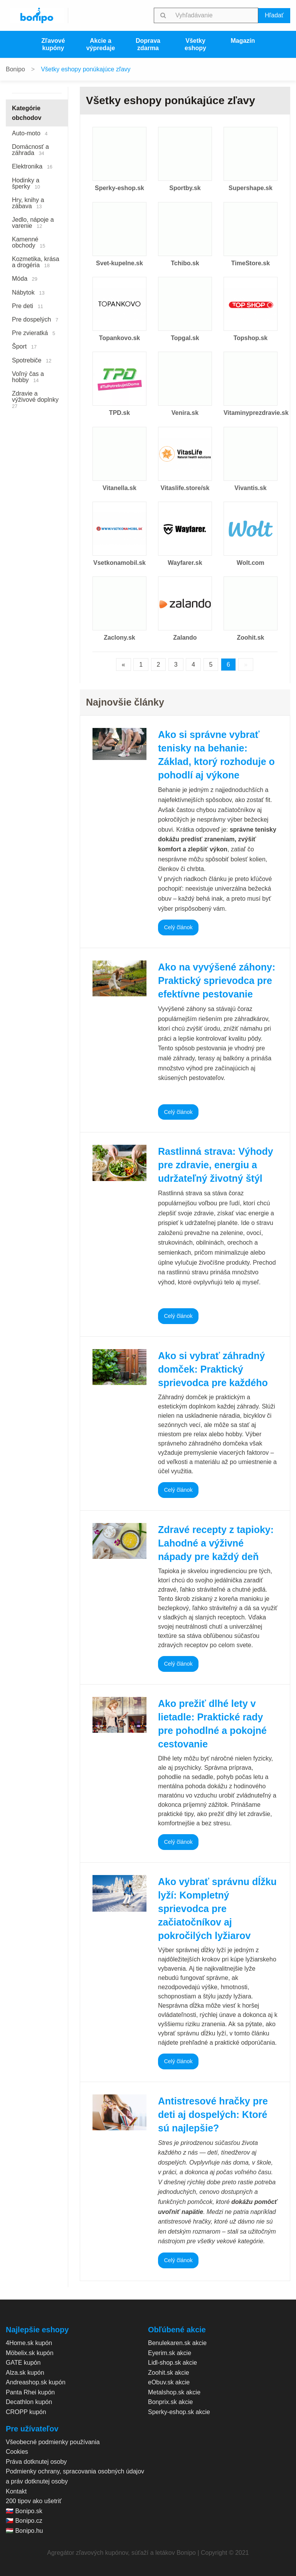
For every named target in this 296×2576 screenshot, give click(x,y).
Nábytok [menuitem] (28, 292)
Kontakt (16, 2491)
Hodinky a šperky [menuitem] (26, 183)
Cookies (17, 2451)
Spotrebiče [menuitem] (31, 360)
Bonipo (15, 69)
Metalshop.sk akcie (174, 2392)
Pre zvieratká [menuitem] (33, 333)
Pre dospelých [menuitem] (35, 319)
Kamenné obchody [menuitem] (28, 242)
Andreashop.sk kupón (36, 2382)
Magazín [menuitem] (242, 40)
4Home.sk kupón (29, 2343)
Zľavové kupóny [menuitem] (53, 44)
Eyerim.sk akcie (169, 2353)
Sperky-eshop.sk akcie (179, 2412)
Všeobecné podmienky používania (53, 2442)
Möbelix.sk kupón (30, 2353)
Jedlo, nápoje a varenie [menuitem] (33, 222)
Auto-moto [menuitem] (30, 133)
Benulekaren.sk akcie (177, 2343)
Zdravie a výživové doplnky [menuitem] (37, 399)
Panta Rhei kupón (30, 2392)
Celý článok (178, 927)
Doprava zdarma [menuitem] (148, 44)
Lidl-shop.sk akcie (172, 2362)
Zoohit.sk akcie (168, 2372)
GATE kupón (23, 2362)
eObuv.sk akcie (169, 2382)
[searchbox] (215, 15)
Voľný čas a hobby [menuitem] (28, 377)
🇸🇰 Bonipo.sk (24, 2511)
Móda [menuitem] (24, 278)
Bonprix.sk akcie (170, 2402)
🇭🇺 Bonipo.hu (24, 2530)
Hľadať (274, 15)
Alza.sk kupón (25, 2372)
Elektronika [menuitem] (32, 166)
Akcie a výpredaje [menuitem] (100, 44)
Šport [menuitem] (24, 346)
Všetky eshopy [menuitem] (195, 44)
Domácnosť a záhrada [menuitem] (30, 149)
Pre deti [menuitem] (27, 306)
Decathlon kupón (29, 2402)
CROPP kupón (26, 2412)
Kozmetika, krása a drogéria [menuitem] (35, 262)
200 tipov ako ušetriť (34, 2501)
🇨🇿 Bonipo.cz (24, 2520)
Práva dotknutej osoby (36, 2461)
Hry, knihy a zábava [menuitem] (28, 203)
